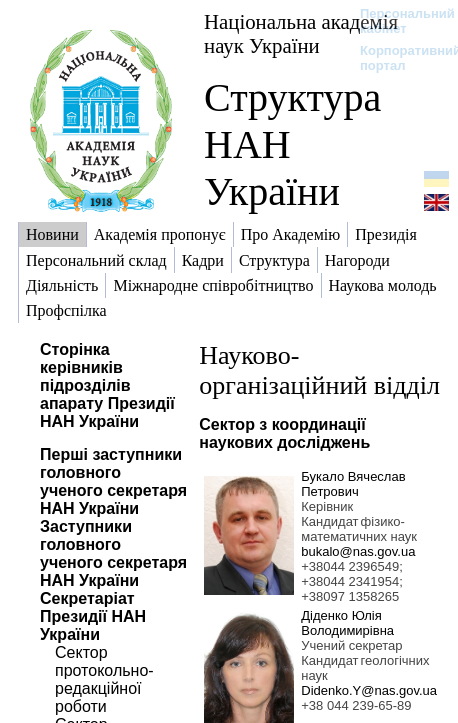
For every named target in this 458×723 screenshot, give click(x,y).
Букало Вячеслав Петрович (353, 484)
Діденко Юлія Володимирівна (347, 623)
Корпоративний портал (397, 58)
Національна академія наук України (301, 33)
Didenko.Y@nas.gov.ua (369, 690)
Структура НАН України (292, 144)
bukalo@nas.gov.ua (358, 551)
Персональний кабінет (397, 21)
